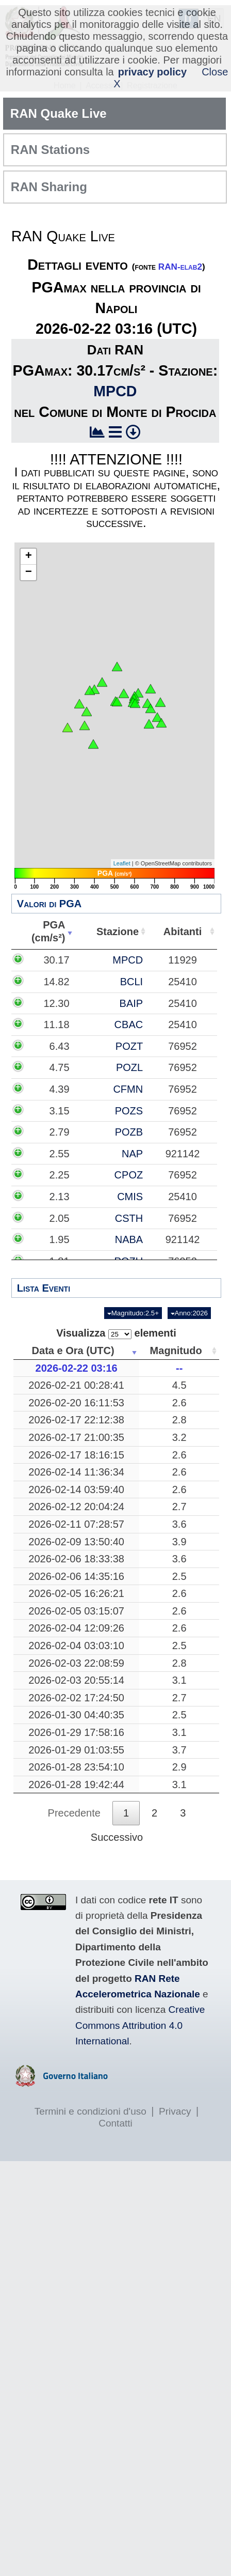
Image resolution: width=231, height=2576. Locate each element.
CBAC (128, 1024)
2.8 (179, 1419)
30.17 (56, 960)
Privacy (175, 2111)
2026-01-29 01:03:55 (76, 1750)
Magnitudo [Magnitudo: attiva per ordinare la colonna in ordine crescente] (176, 1350)
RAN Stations (50, 150)
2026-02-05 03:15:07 (76, 1611)
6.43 (60, 1046)
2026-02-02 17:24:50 (76, 1697)
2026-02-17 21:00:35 (76, 1437)
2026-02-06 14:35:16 (76, 1576)
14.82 (56, 981)
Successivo (117, 1837)
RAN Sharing (49, 187)
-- (179, 1368)
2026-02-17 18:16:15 (76, 1455)
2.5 (179, 1576)
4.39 (60, 1089)
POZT (129, 1046)
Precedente (74, 1813)
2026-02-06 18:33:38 (76, 1558)
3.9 (179, 1541)
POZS (129, 1110)
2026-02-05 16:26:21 (76, 1593)
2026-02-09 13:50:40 (76, 1541)
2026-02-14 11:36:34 (76, 1472)
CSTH (129, 1218)
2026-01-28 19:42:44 (76, 1784)
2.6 (179, 1402)
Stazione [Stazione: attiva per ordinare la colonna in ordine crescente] (117, 931)
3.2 (179, 1437)
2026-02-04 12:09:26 (76, 1628)
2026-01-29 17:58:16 (76, 1732)
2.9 (179, 1767)
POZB (129, 1132)
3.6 (179, 1524)
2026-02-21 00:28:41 (76, 1385)
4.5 (179, 1385)
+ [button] (28, 556)
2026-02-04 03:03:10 (76, 1645)
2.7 (179, 1506)
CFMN (128, 1089)
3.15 (60, 1110)
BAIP (131, 1003)
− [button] (28, 572)
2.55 (60, 1153)
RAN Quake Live (58, 113)
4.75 (60, 1067)
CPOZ (128, 1175)
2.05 (60, 1218)
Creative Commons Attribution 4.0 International (140, 2025)
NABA (129, 1239)
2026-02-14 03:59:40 (76, 1489)
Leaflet (121, 863)
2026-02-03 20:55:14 (76, 1680)
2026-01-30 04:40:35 (76, 1714)
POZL (129, 1067)
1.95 (60, 1239)
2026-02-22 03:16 (77, 1368)
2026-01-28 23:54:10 (76, 1767)
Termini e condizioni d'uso (90, 2111)
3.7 (179, 1750)
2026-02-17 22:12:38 (76, 1419)
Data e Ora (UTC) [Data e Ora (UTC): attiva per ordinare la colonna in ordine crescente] (73, 1350)
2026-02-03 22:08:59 (76, 1663)
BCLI (131, 981)
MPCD (115, 391)
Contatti (115, 2123)
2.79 (60, 1132)
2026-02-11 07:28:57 (76, 1524)
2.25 (60, 1175)
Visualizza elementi (116, 1333)
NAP (132, 1153)
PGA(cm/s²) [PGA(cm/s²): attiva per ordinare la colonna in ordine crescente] (48, 931)
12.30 (56, 1003)
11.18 (56, 1024)
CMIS (130, 1196)
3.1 (179, 1680)
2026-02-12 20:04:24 (76, 1506)
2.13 (60, 1196)
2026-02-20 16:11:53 (76, 1402)
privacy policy (152, 71)
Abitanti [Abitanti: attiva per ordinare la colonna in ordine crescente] (182, 931)
